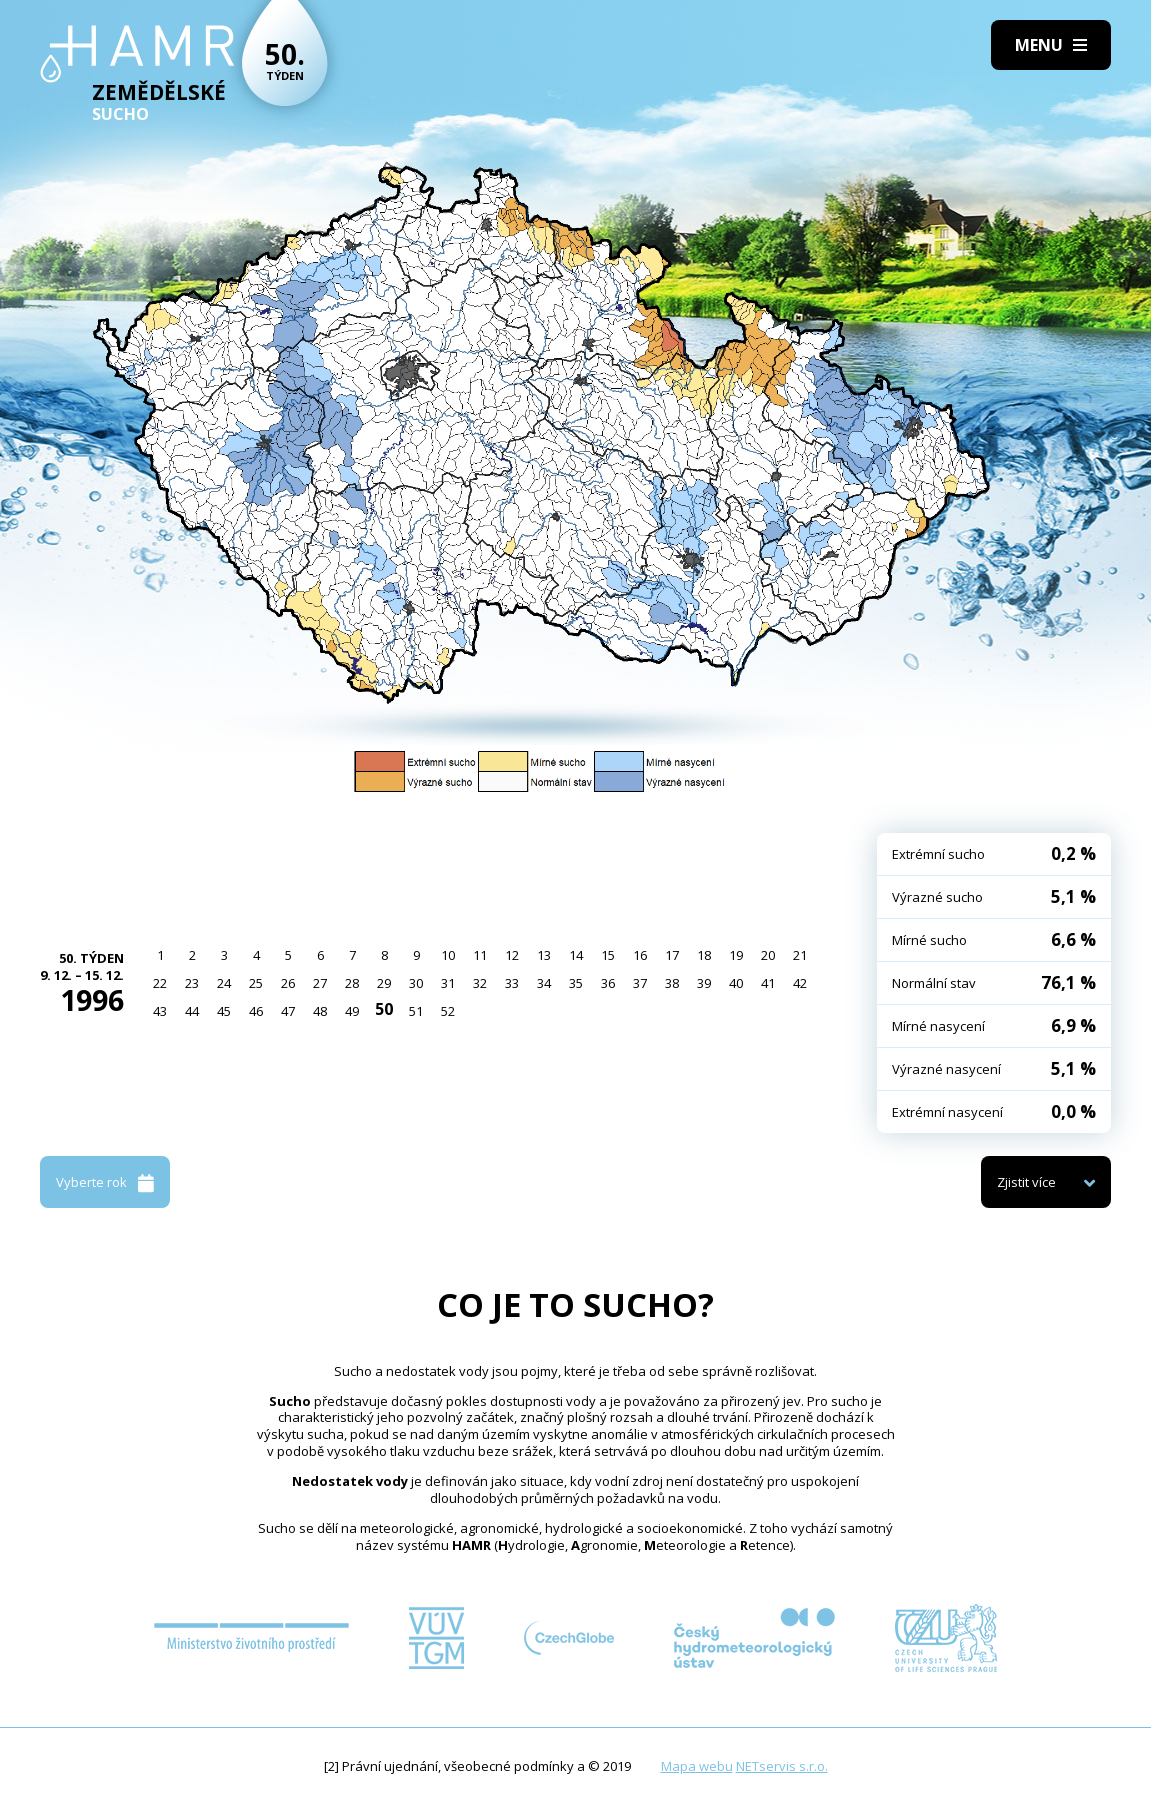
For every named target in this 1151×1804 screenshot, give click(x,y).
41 (768, 983)
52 (448, 1011)
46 (256, 1011)
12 (512, 955)
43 (160, 1011)
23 (192, 983)
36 (608, 983)
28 (352, 983)
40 (736, 983)
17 (672, 955)
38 (672, 983)
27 (320, 983)
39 (704, 983)
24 (224, 983)
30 (416, 983)
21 (800, 955)
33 (512, 983)
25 (256, 983)
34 (544, 983)
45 (224, 1011)
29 (384, 983)
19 (736, 955)
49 (352, 1011)
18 (704, 955)
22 (160, 983)
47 (288, 1011)
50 (384, 1009)
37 (640, 983)
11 (480, 955)
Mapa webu (697, 1766)
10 (448, 955)
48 (320, 1011)
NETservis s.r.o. (782, 1766)
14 (576, 955)
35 (576, 983)
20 (768, 955)
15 (608, 955)
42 (800, 983)
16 (640, 955)
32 (480, 983)
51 (416, 1011)
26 (288, 983)
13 (544, 955)
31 (448, 983)
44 (192, 1011)
